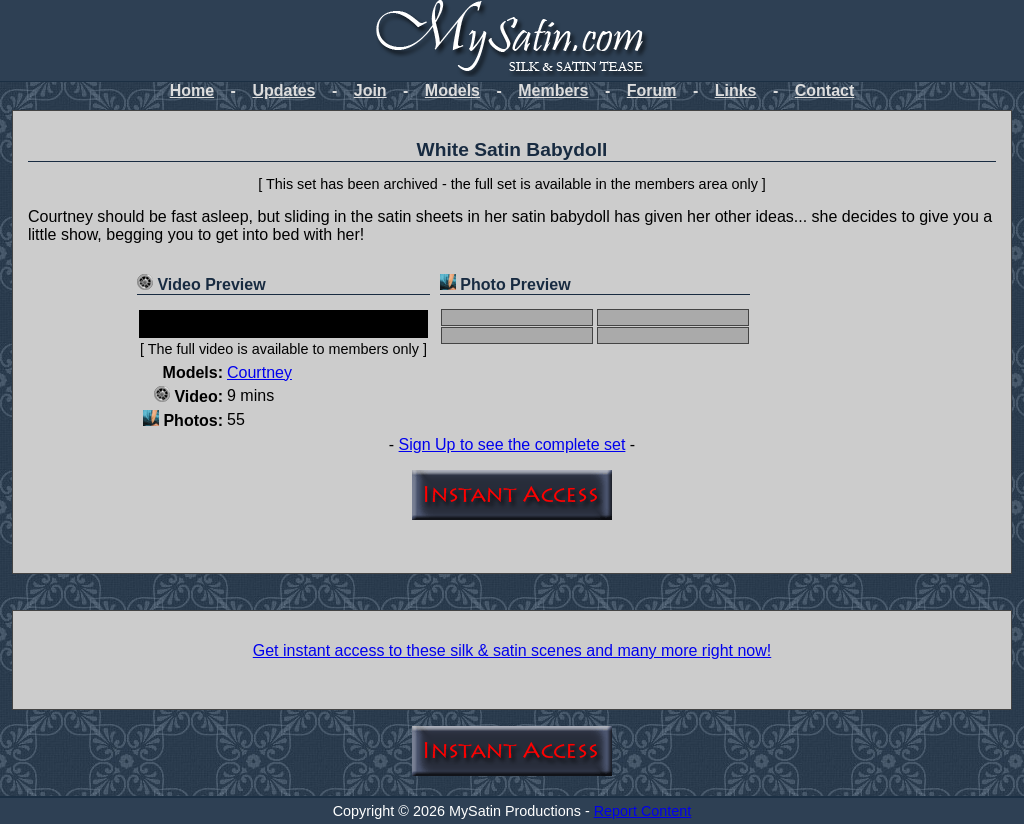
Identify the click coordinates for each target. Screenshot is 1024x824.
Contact (825, 90)
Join (370, 90)
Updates (283, 90)
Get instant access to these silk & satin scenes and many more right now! (512, 650)
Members (553, 90)
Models (452, 90)
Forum (652, 90)
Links (736, 90)
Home (192, 90)
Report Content (643, 811)
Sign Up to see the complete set (512, 444)
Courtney (259, 372)
